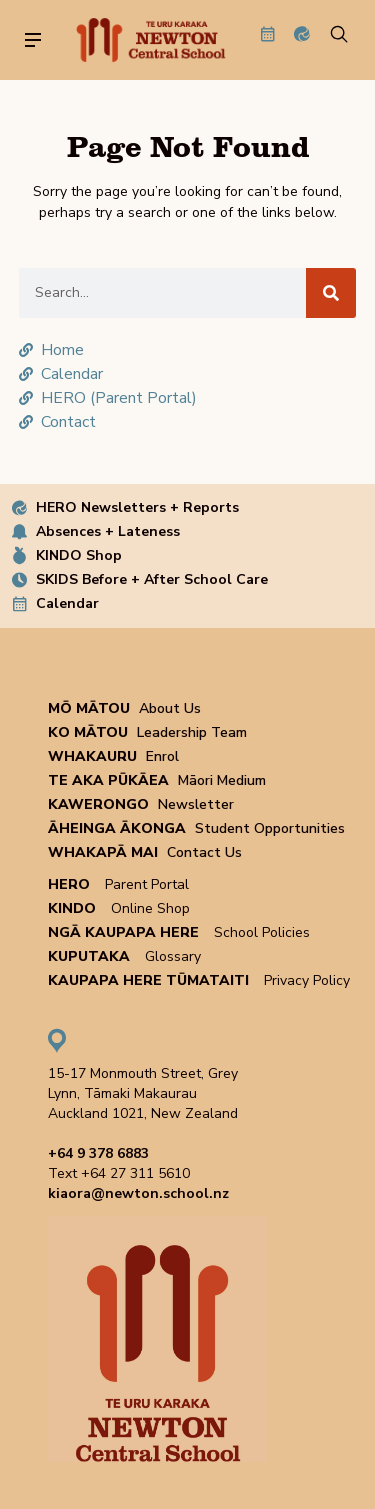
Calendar (67, 603)
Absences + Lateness (108, 531)
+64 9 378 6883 (98, 1153)
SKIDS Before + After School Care (152, 579)
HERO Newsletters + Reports (137, 507)
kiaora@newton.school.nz (138, 1193)
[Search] (331, 293)
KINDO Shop (79, 555)
